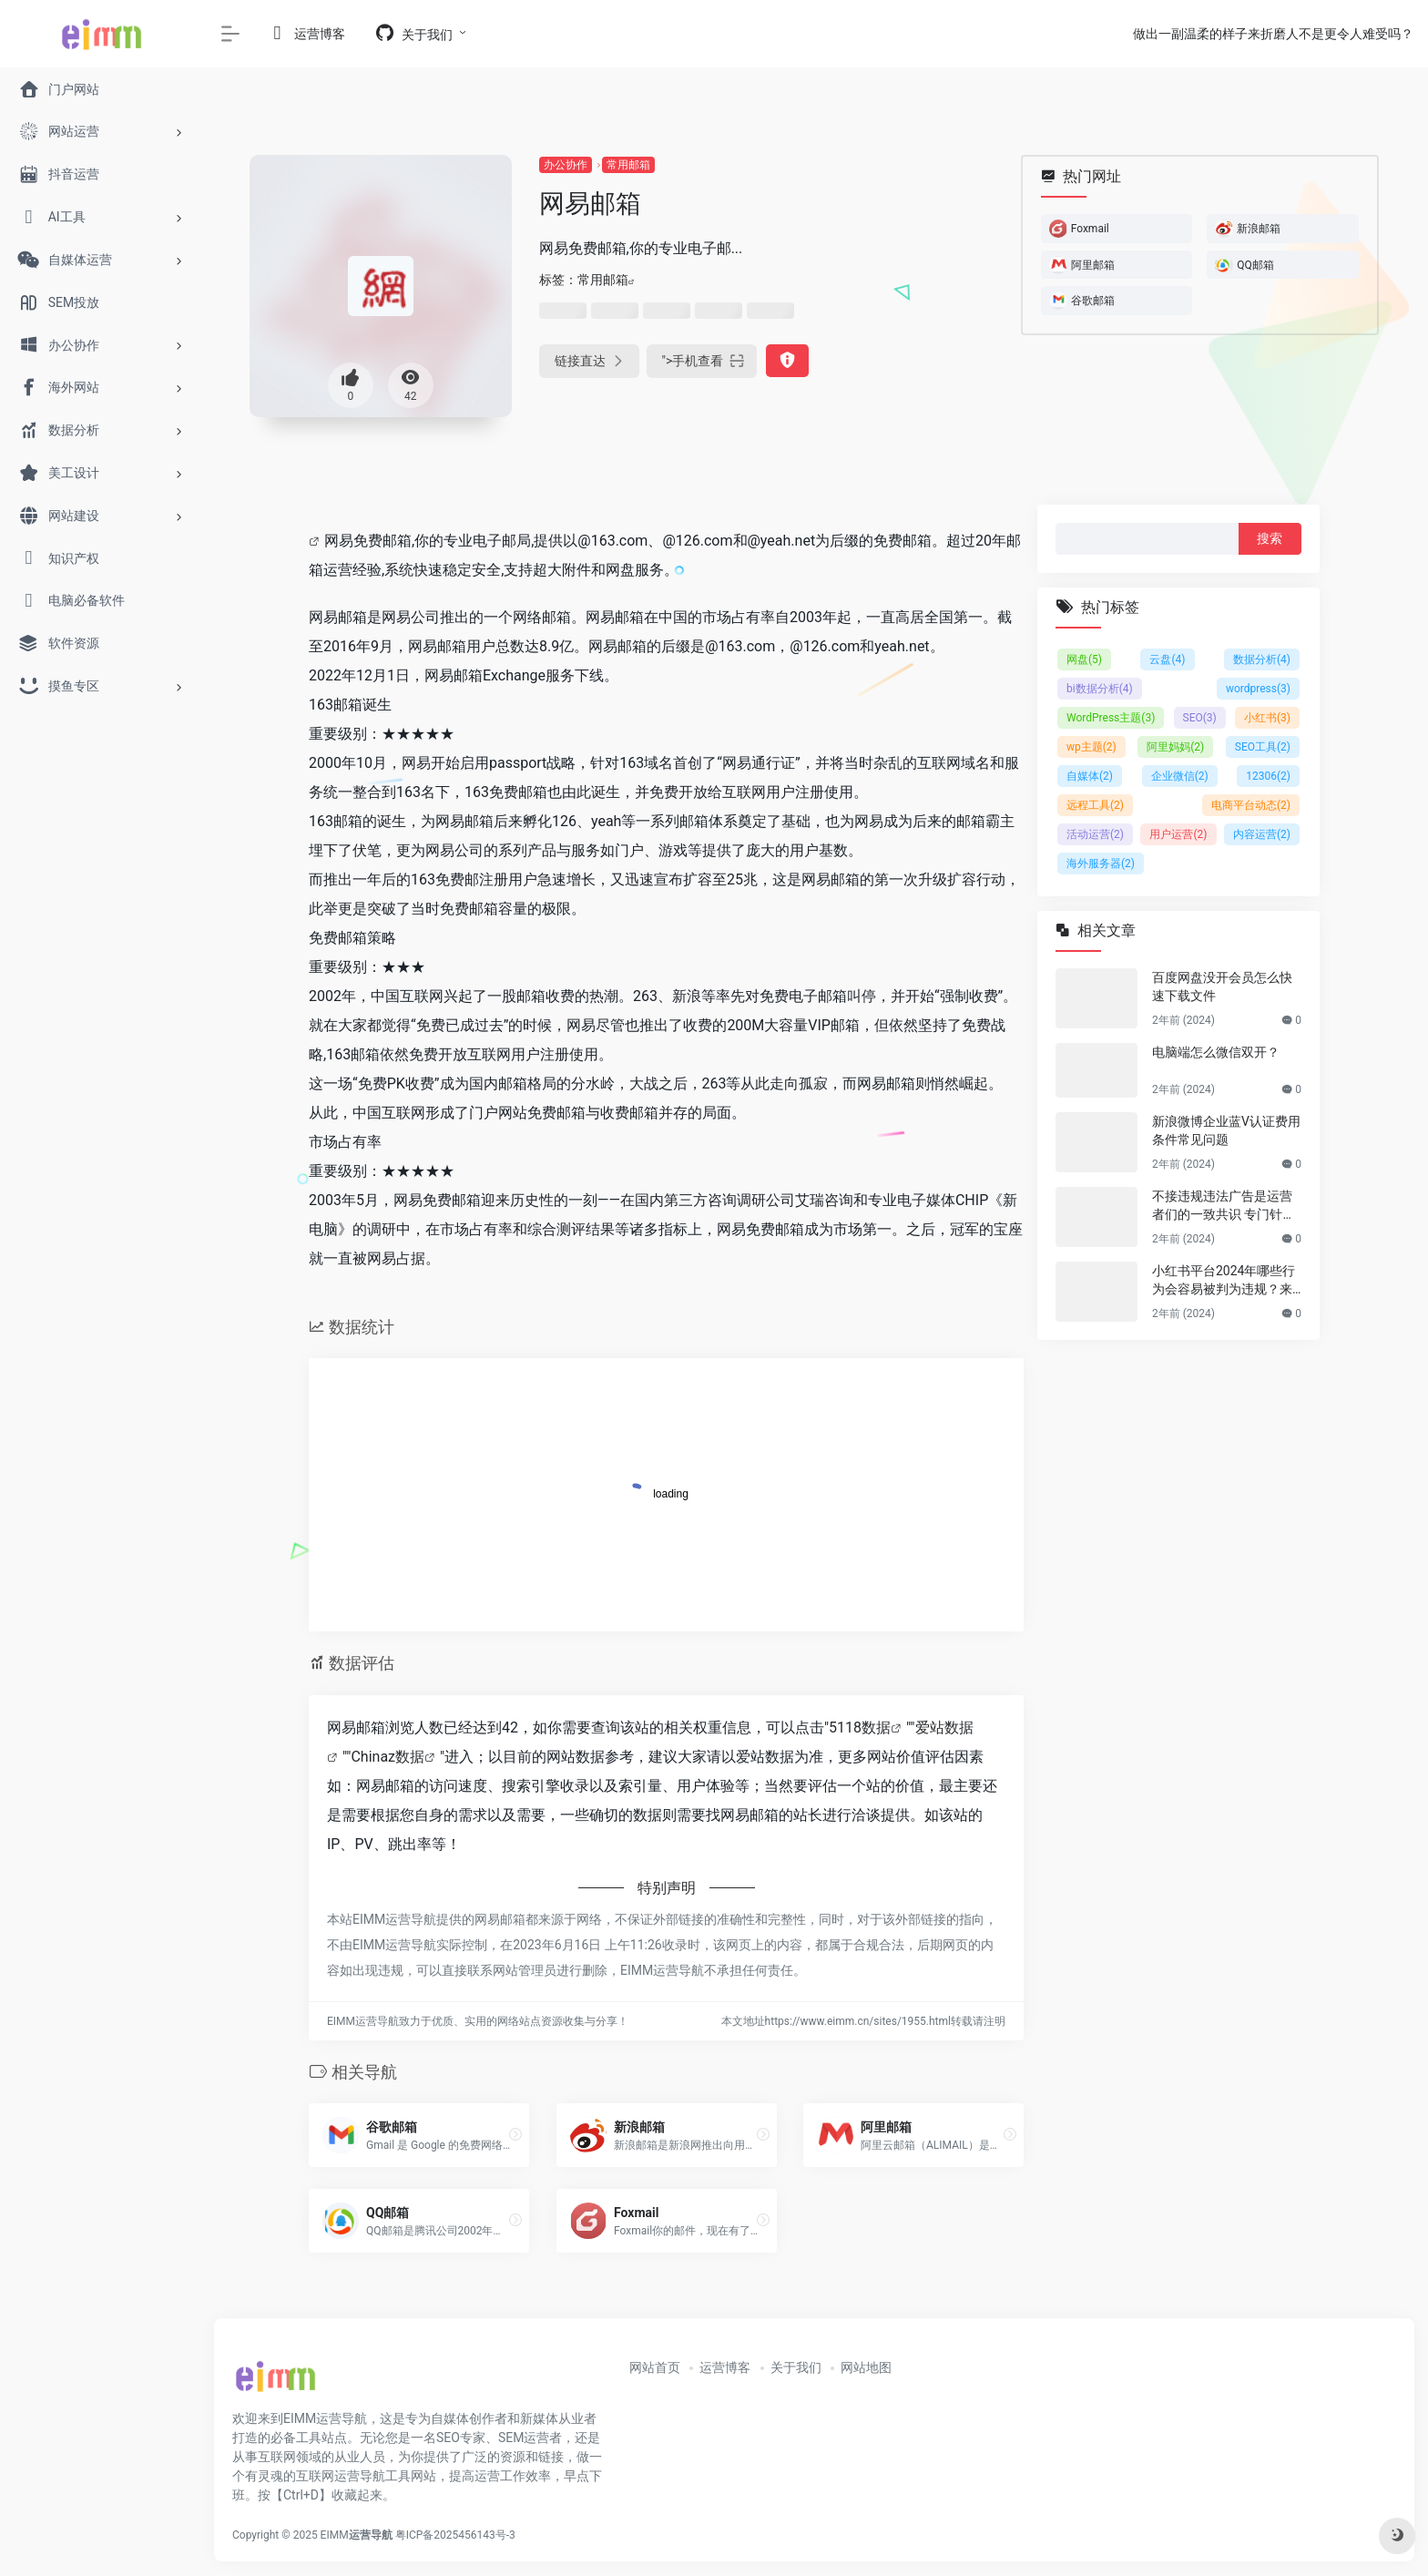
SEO (1200, 717)
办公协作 (565, 164)
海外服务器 (1100, 863)
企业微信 (1180, 776)
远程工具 (1095, 805)
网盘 (1084, 659)
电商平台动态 (1250, 805)
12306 (1268, 776)
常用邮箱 (628, 164)
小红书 (1267, 717)
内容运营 (1261, 834)
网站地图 (866, 2367)
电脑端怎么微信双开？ (1216, 1052)
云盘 (1167, 659)
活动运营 (1095, 834)
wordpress (1258, 688)
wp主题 (1091, 747)
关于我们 (795, 2367)
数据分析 (1261, 659)
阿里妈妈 (1175, 747)
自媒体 (1089, 776)
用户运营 (1178, 834)
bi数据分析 (1099, 688)
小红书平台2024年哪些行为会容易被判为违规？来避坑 (1223, 1280)
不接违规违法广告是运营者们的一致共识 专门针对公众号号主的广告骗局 (1223, 1206)
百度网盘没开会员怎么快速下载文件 (1222, 986)
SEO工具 (1262, 747)
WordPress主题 (1110, 717)
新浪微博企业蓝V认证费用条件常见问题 (1226, 1130)
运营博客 (724, 2367)
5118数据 (860, 1727)
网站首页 (654, 2367)
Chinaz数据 (387, 1756)
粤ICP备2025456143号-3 (455, 2535)
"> (702, 361)
